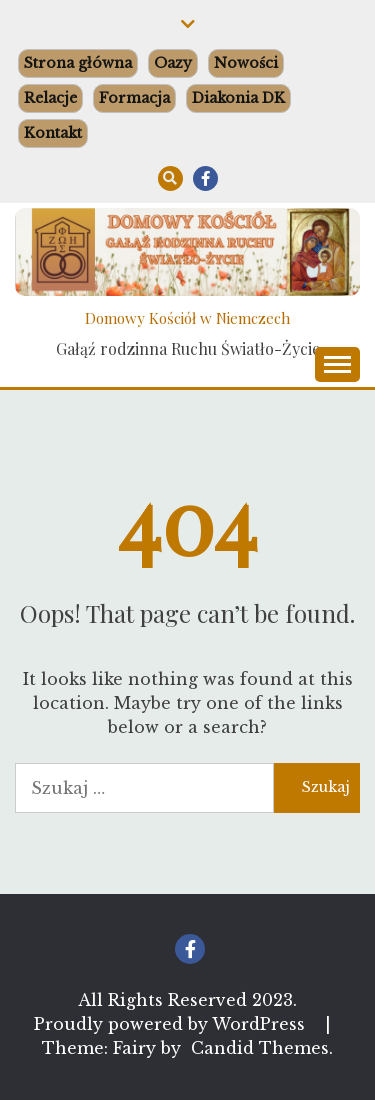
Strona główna (78, 63)
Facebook (205, 178)
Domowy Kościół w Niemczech (187, 318)
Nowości (246, 63)
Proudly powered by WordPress (172, 1024)
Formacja (134, 98)
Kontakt (53, 133)
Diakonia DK (238, 98)
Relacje (50, 98)
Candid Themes (260, 1048)
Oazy (173, 63)
